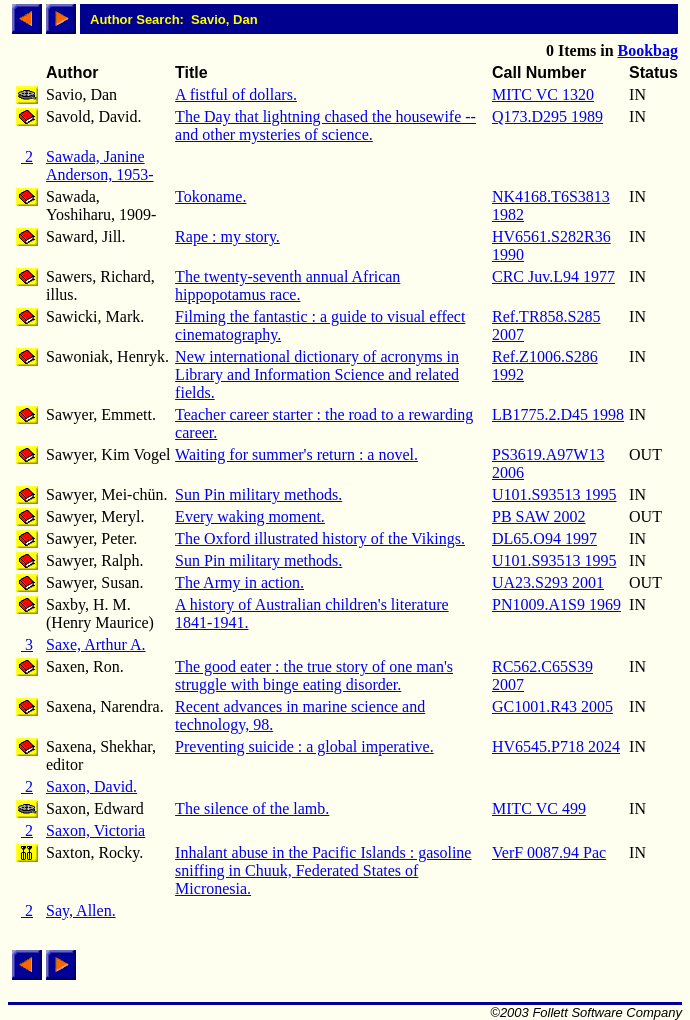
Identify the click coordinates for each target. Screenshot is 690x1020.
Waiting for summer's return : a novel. (296, 454)
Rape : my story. (227, 236)
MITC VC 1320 (543, 94)
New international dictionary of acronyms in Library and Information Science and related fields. (317, 374)
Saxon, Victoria (95, 830)
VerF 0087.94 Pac (549, 852)
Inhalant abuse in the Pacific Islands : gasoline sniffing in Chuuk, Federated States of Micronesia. (323, 870)
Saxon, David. (91, 786)
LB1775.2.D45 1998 (558, 414)
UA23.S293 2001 (548, 582)
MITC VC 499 (539, 808)
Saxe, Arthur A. (96, 644)
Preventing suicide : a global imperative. (304, 746)
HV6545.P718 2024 (556, 746)
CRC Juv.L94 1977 (553, 276)
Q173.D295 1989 (547, 116)
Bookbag (648, 50)
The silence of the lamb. (252, 808)
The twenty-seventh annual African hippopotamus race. (287, 285)
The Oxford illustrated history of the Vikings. (320, 538)
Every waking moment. (250, 516)
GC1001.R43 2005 (552, 706)
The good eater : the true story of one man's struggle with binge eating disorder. (314, 675)
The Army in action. (239, 582)
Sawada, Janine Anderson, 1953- (100, 165)
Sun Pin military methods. (258, 494)
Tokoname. (210, 196)
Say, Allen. (81, 910)
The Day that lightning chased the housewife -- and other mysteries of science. (325, 125)
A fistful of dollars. (236, 94)
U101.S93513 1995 (554, 494)
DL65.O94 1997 (544, 538)
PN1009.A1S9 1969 (556, 604)
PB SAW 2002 (539, 516)
